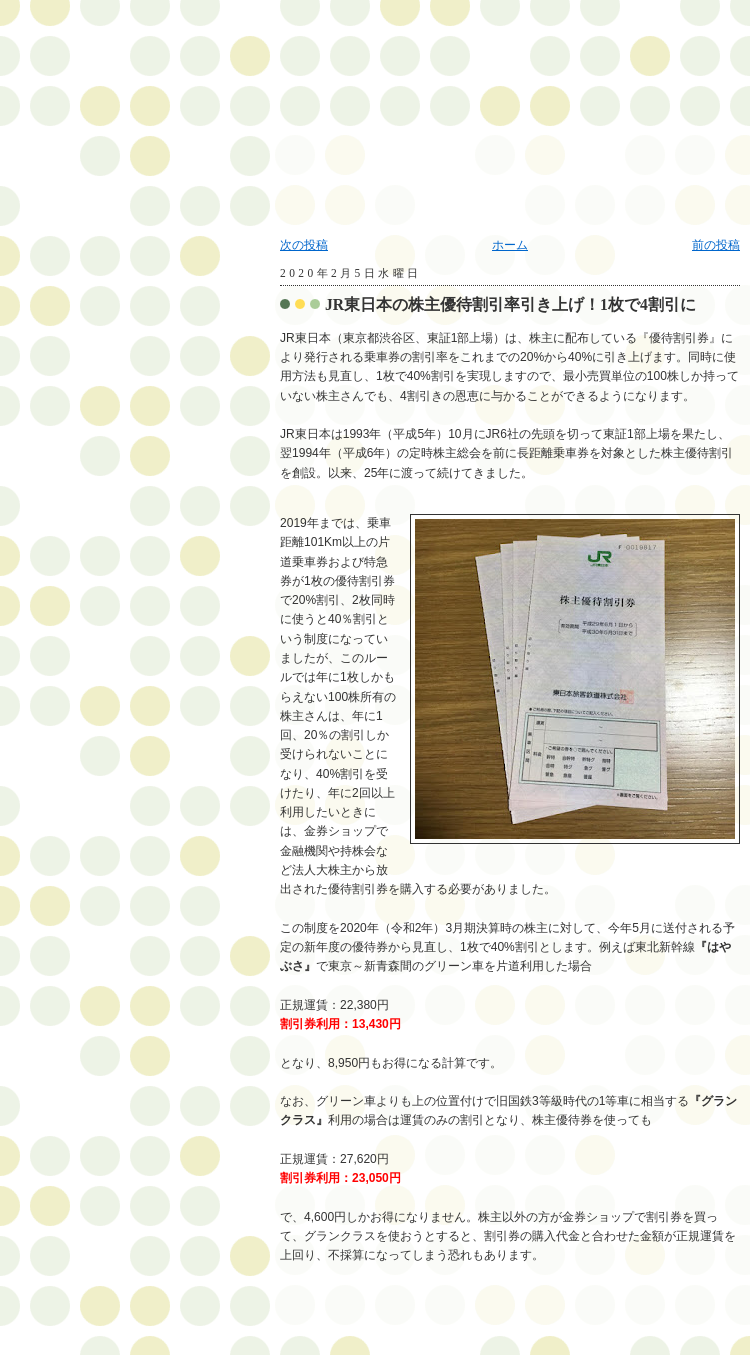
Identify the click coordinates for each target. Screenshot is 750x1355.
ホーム (510, 245)
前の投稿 (716, 245)
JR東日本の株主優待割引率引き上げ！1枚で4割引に (510, 304)
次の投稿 (304, 245)
